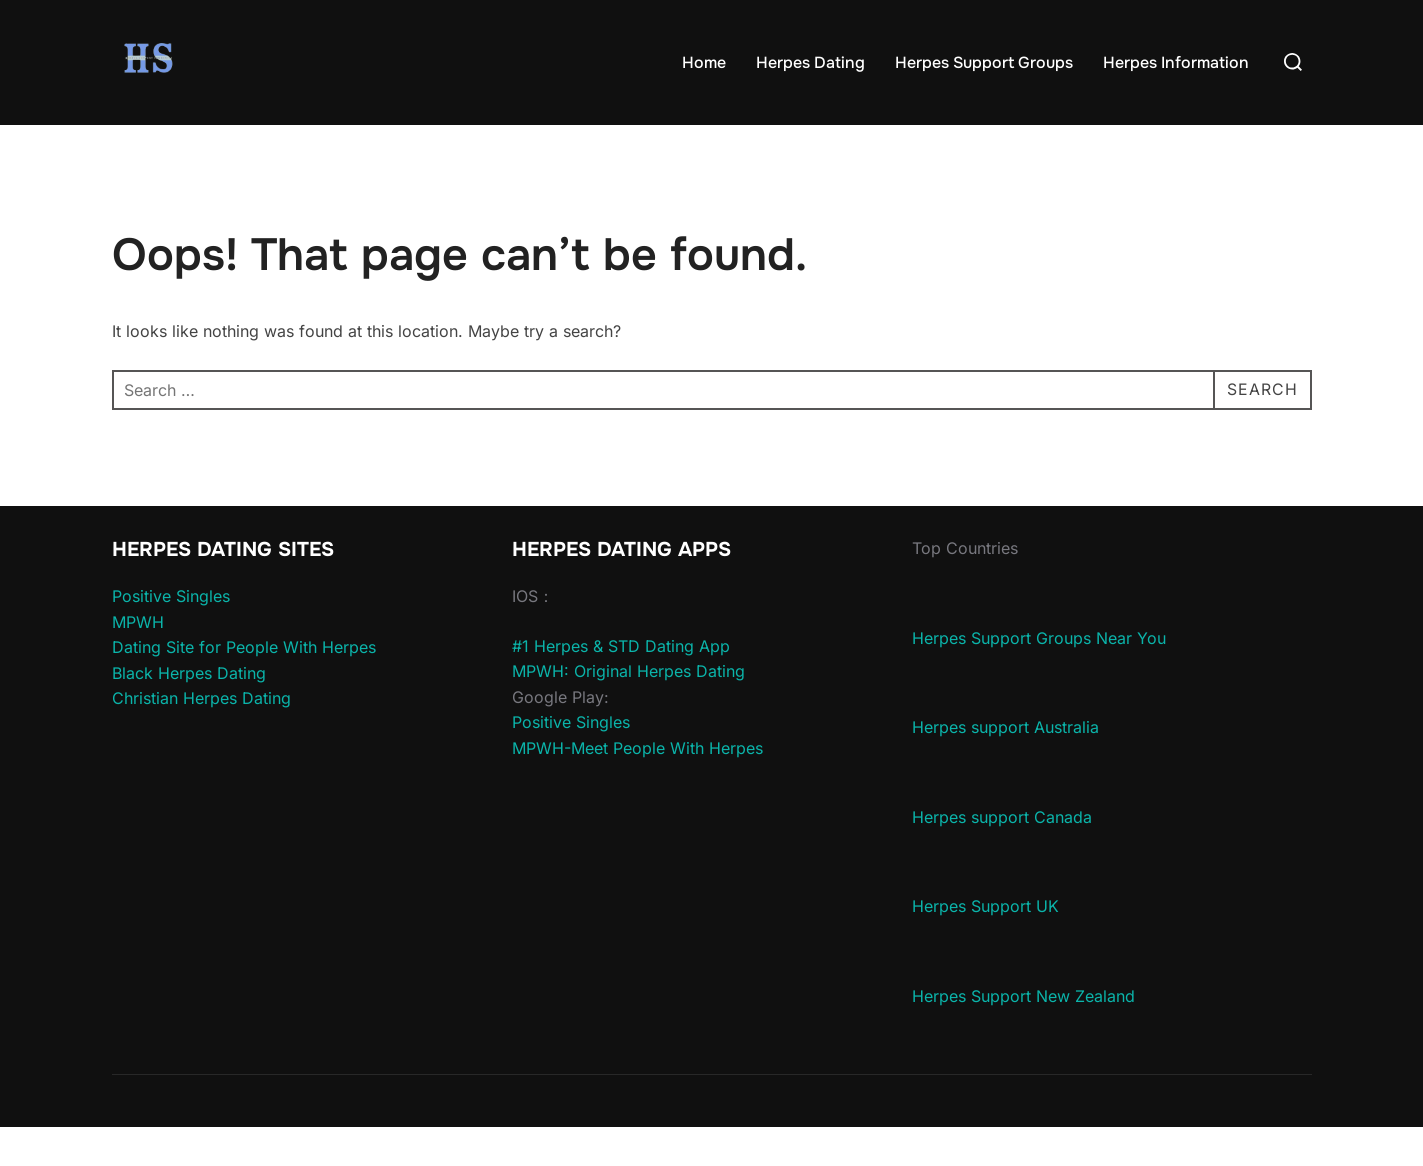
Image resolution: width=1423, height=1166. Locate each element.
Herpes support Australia (1005, 766)
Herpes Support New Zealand (1023, 1035)
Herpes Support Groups (984, 62)
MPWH (138, 660)
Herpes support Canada (1002, 856)
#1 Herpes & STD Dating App (621, 684)
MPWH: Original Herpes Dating (628, 710)
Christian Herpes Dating (201, 737)
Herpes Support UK (985, 945)
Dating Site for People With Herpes (244, 686)
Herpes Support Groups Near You (1039, 676)
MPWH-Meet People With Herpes (637, 787)
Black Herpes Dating (189, 712)
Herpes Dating (810, 62)
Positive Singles (171, 635)
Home (704, 62)
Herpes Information (1176, 62)
